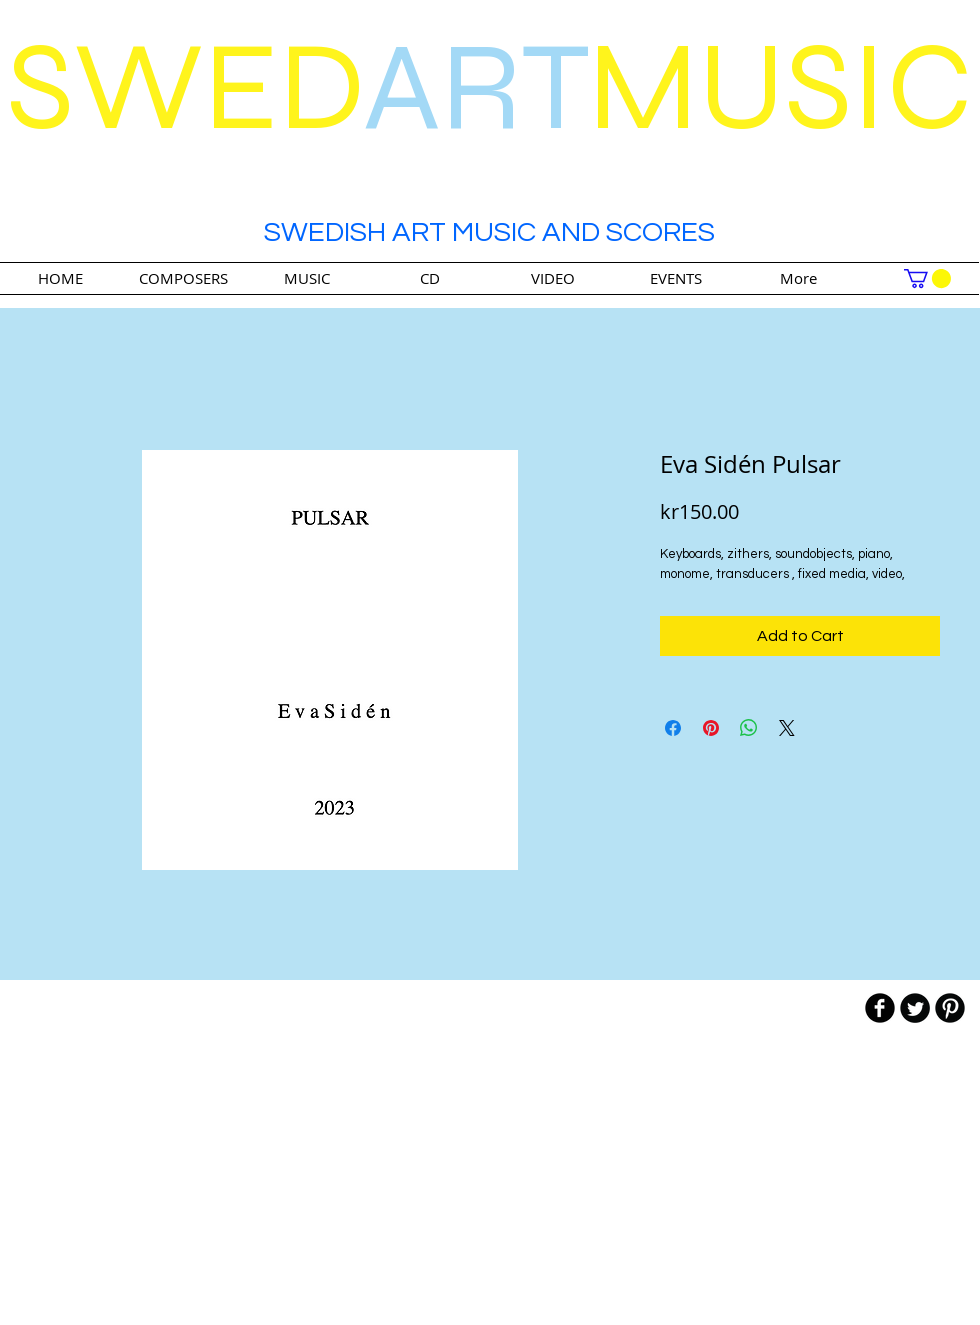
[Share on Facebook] (673, 728)
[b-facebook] (880, 1008)
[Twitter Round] (915, 1008)
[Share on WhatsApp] (749, 728)
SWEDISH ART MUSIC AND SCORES (489, 232)
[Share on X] (787, 728)
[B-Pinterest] (950, 1008)
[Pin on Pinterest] (711, 728)
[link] (927, 278)
